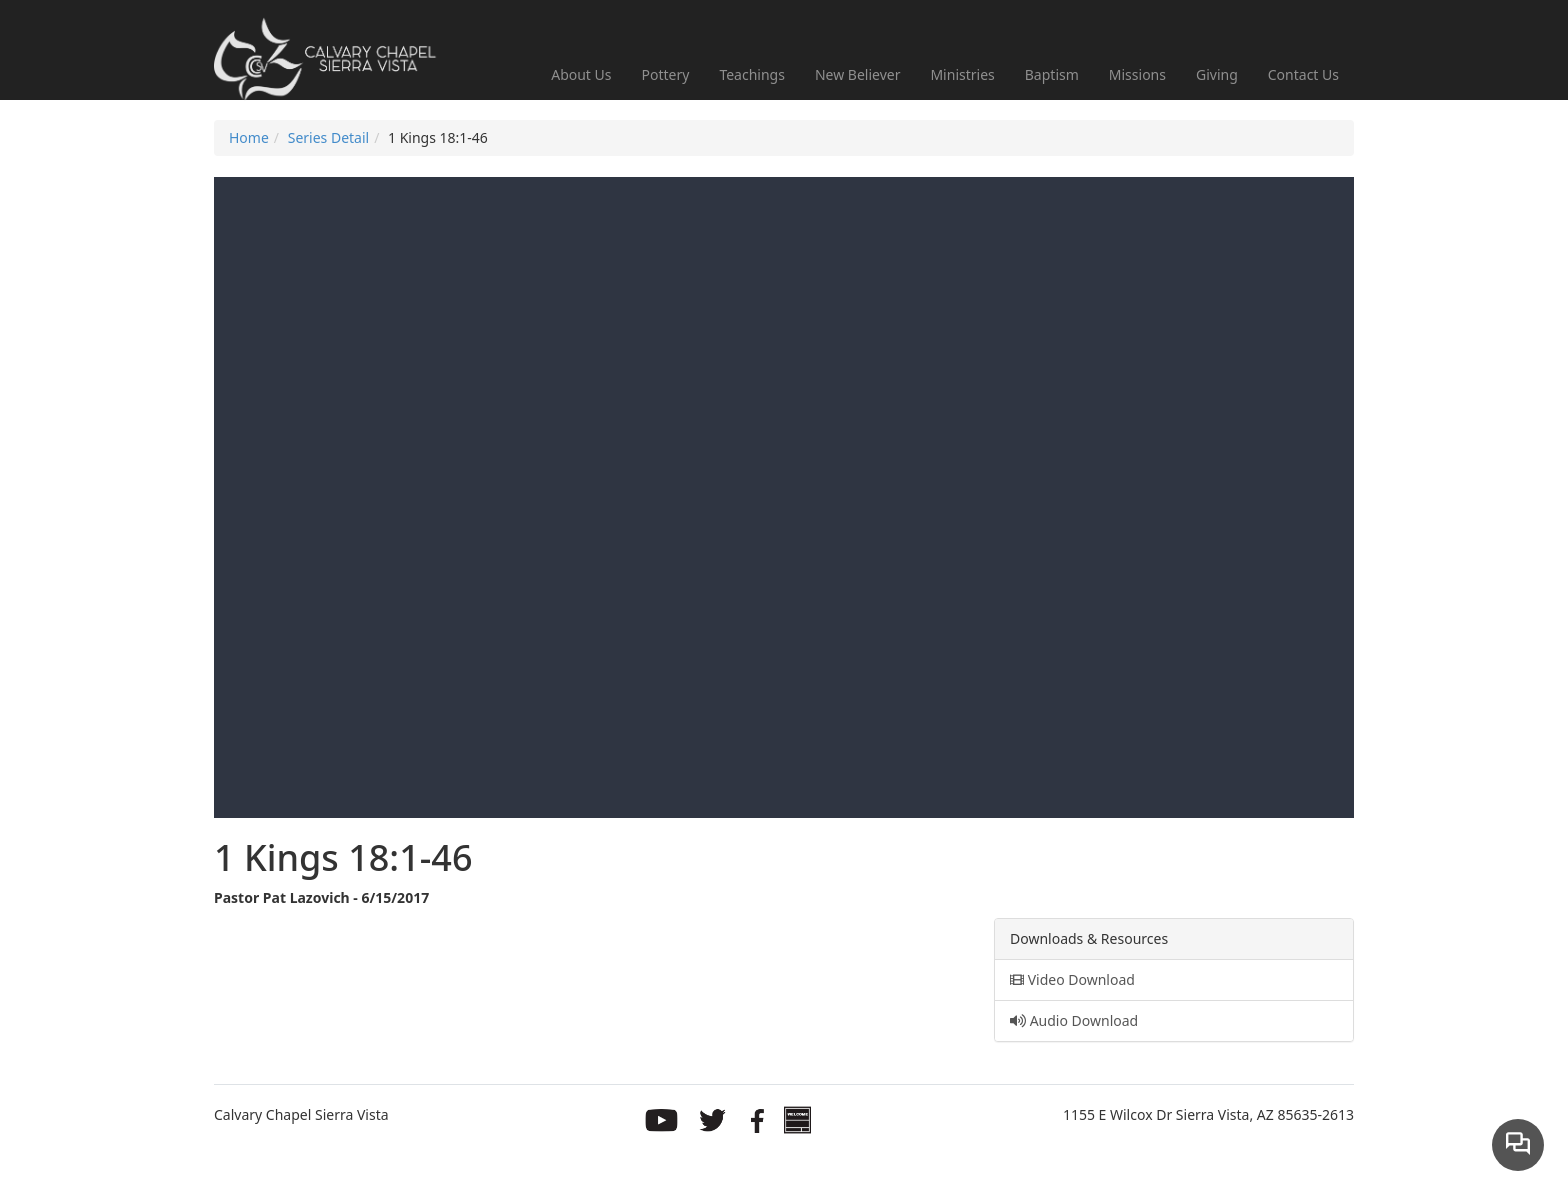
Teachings (752, 74)
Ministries (962, 74)
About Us (581, 74)
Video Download (1072, 979)
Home (249, 137)
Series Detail (328, 137)
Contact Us (1303, 74)
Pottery (666, 74)
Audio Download (1074, 1020)
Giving (1217, 74)
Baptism (1052, 74)
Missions (1137, 74)
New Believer (858, 74)
